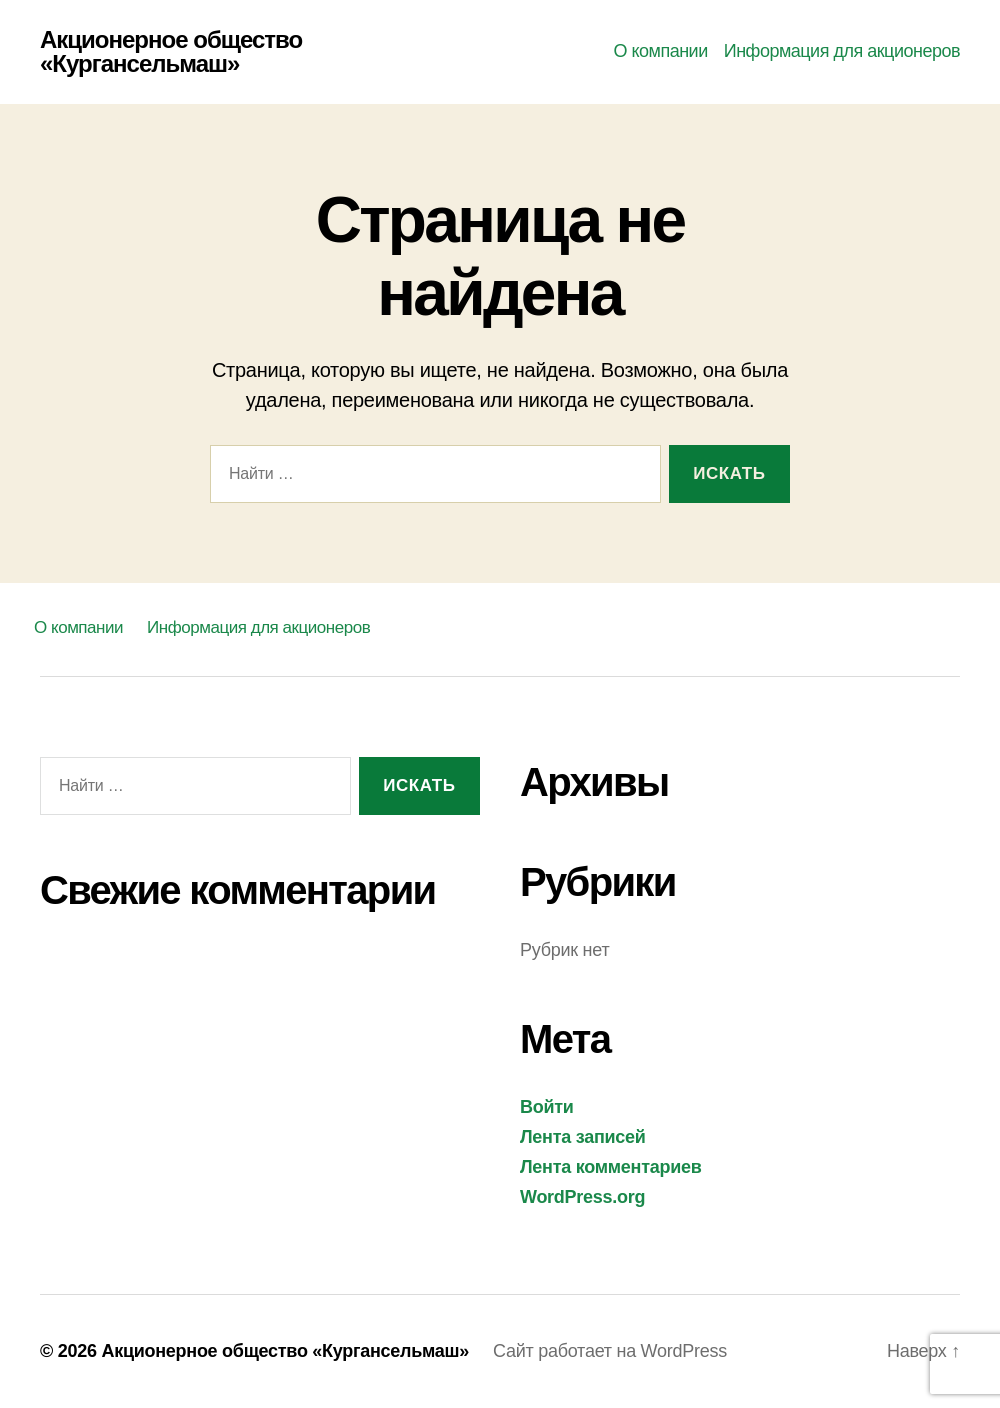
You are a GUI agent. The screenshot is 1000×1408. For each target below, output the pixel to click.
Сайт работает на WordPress (610, 1351)
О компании (660, 51)
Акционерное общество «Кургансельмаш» (171, 52)
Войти (547, 1107)
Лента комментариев (611, 1167)
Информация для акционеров (842, 51)
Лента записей (583, 1137)
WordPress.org (582, 1197)
